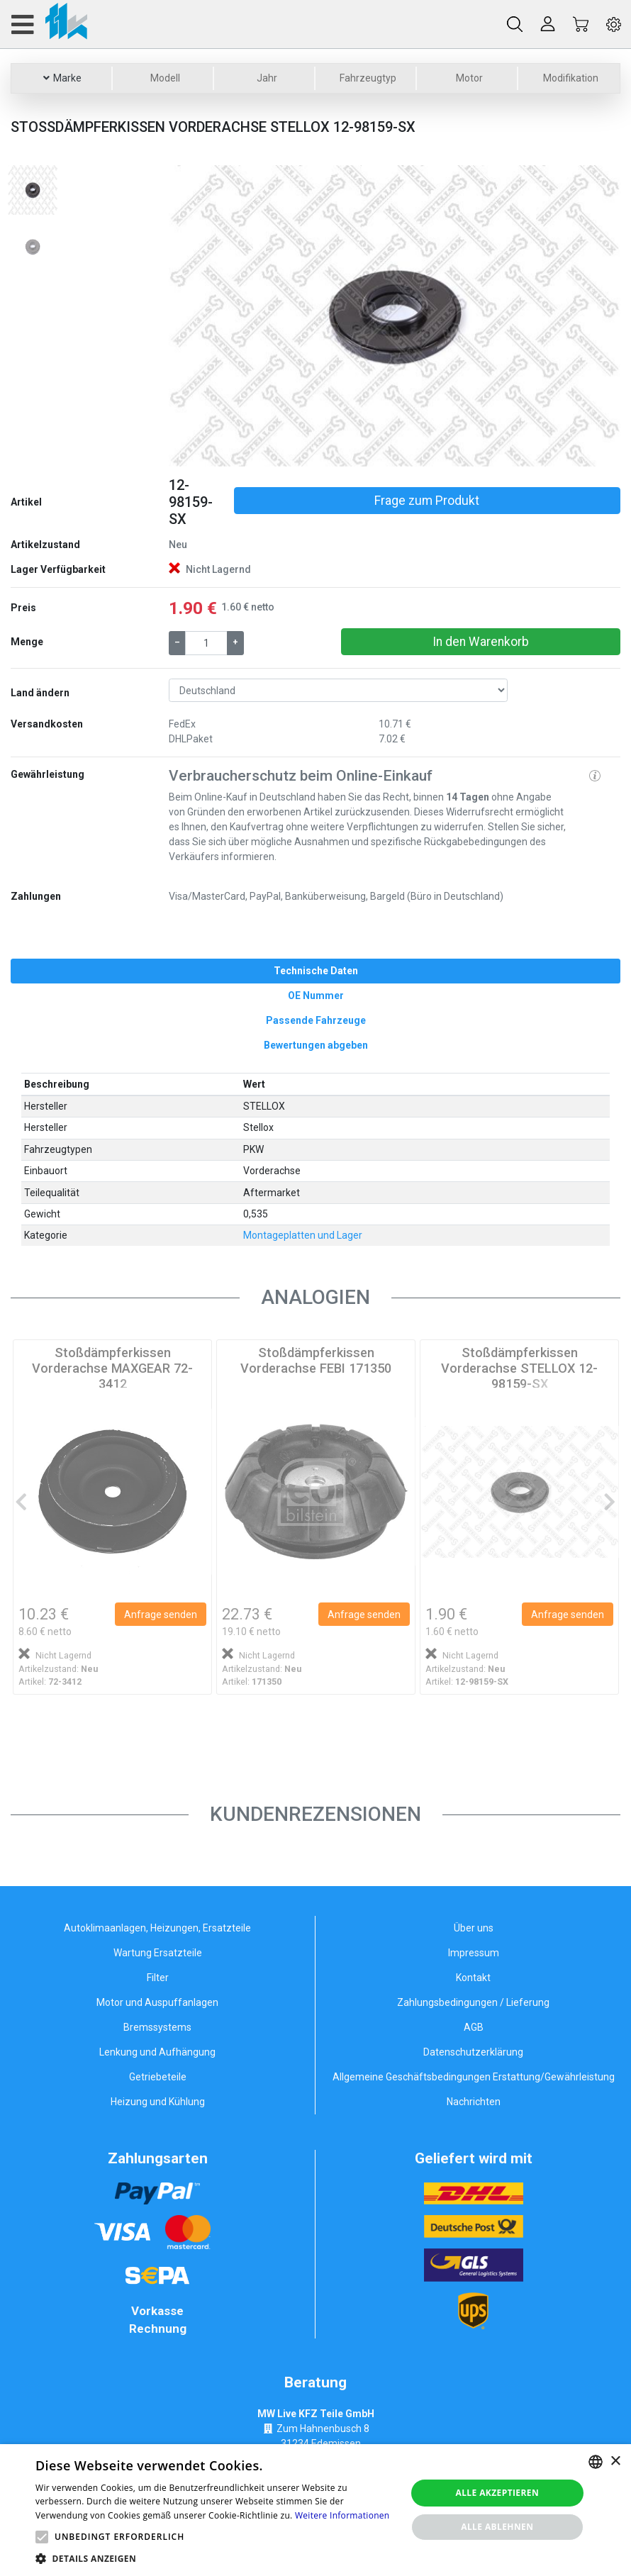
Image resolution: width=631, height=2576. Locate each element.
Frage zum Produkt (426, 501)
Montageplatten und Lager (302, 1235)
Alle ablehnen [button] (497, 2527)
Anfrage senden (160, 1614)
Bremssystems (157, 2027)
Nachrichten (474, 2101)
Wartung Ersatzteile (157, 1952)
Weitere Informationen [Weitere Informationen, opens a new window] (342, 2515)
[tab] (315, 971)
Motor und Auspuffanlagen (157, 2002)
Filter (158, 1977)
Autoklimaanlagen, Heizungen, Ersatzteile (157, 1928)
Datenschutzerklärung (473, 2052)
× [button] (615, 2461)
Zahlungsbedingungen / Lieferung (473, 2002)
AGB (474, 2027)
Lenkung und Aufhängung (157, 2052)
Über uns (473, 1928)
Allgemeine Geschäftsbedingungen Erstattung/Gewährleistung (474, 2076)
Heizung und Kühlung (158, 2101)
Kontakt (473, 1977)
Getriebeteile (157, 2076)
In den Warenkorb (480, 642)
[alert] (315, 2510)
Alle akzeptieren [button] (498, 2493)
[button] (203, 316)
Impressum (473, 1952)
